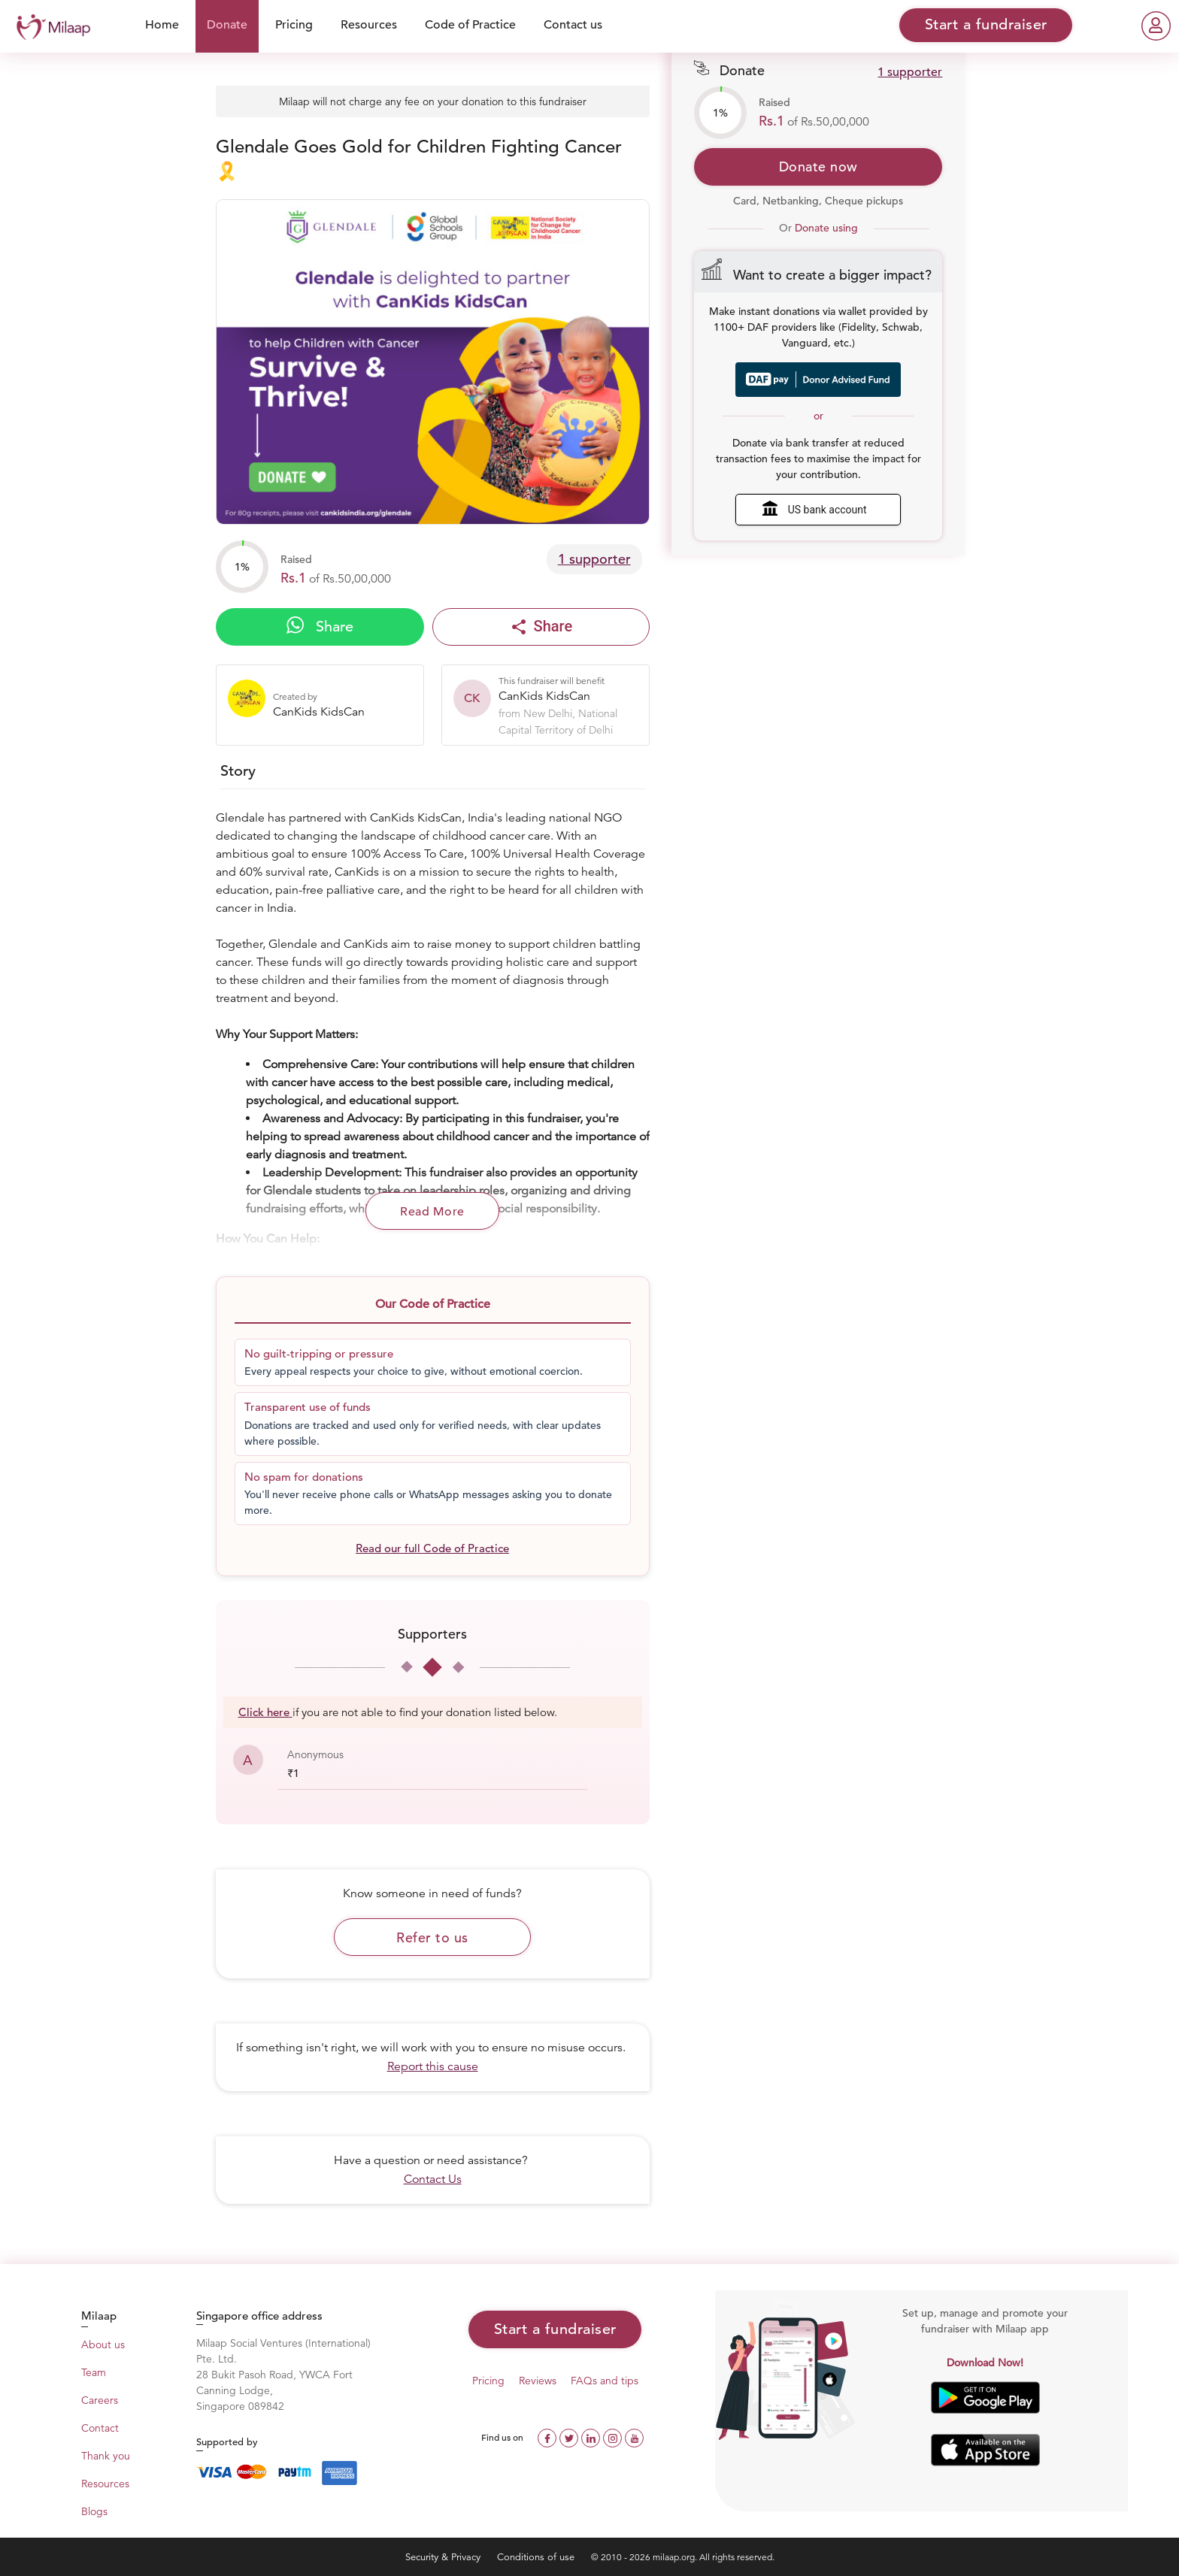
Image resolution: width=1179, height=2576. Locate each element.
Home (162, 24)
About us (103, 2344)
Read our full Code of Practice (432, 1548)
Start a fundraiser (555, 2329)
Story (238, 770)
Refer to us (432, 1937)
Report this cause (432, 2066)
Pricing (294, 24)
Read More (432, 1211)
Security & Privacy (444, 2556)
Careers (99, 2400)
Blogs (94, 2511)
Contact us (573, 24)
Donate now (818, 166)
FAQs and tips (604, 2380)
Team (93, 2372)
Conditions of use (537, 2556)
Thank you (105, 2455)
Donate (227, 24)
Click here (265, 1712)
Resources (369, 24)
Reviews (537, 2380)
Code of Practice (470, 24)
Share (319, 626)
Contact (100, 2428)
